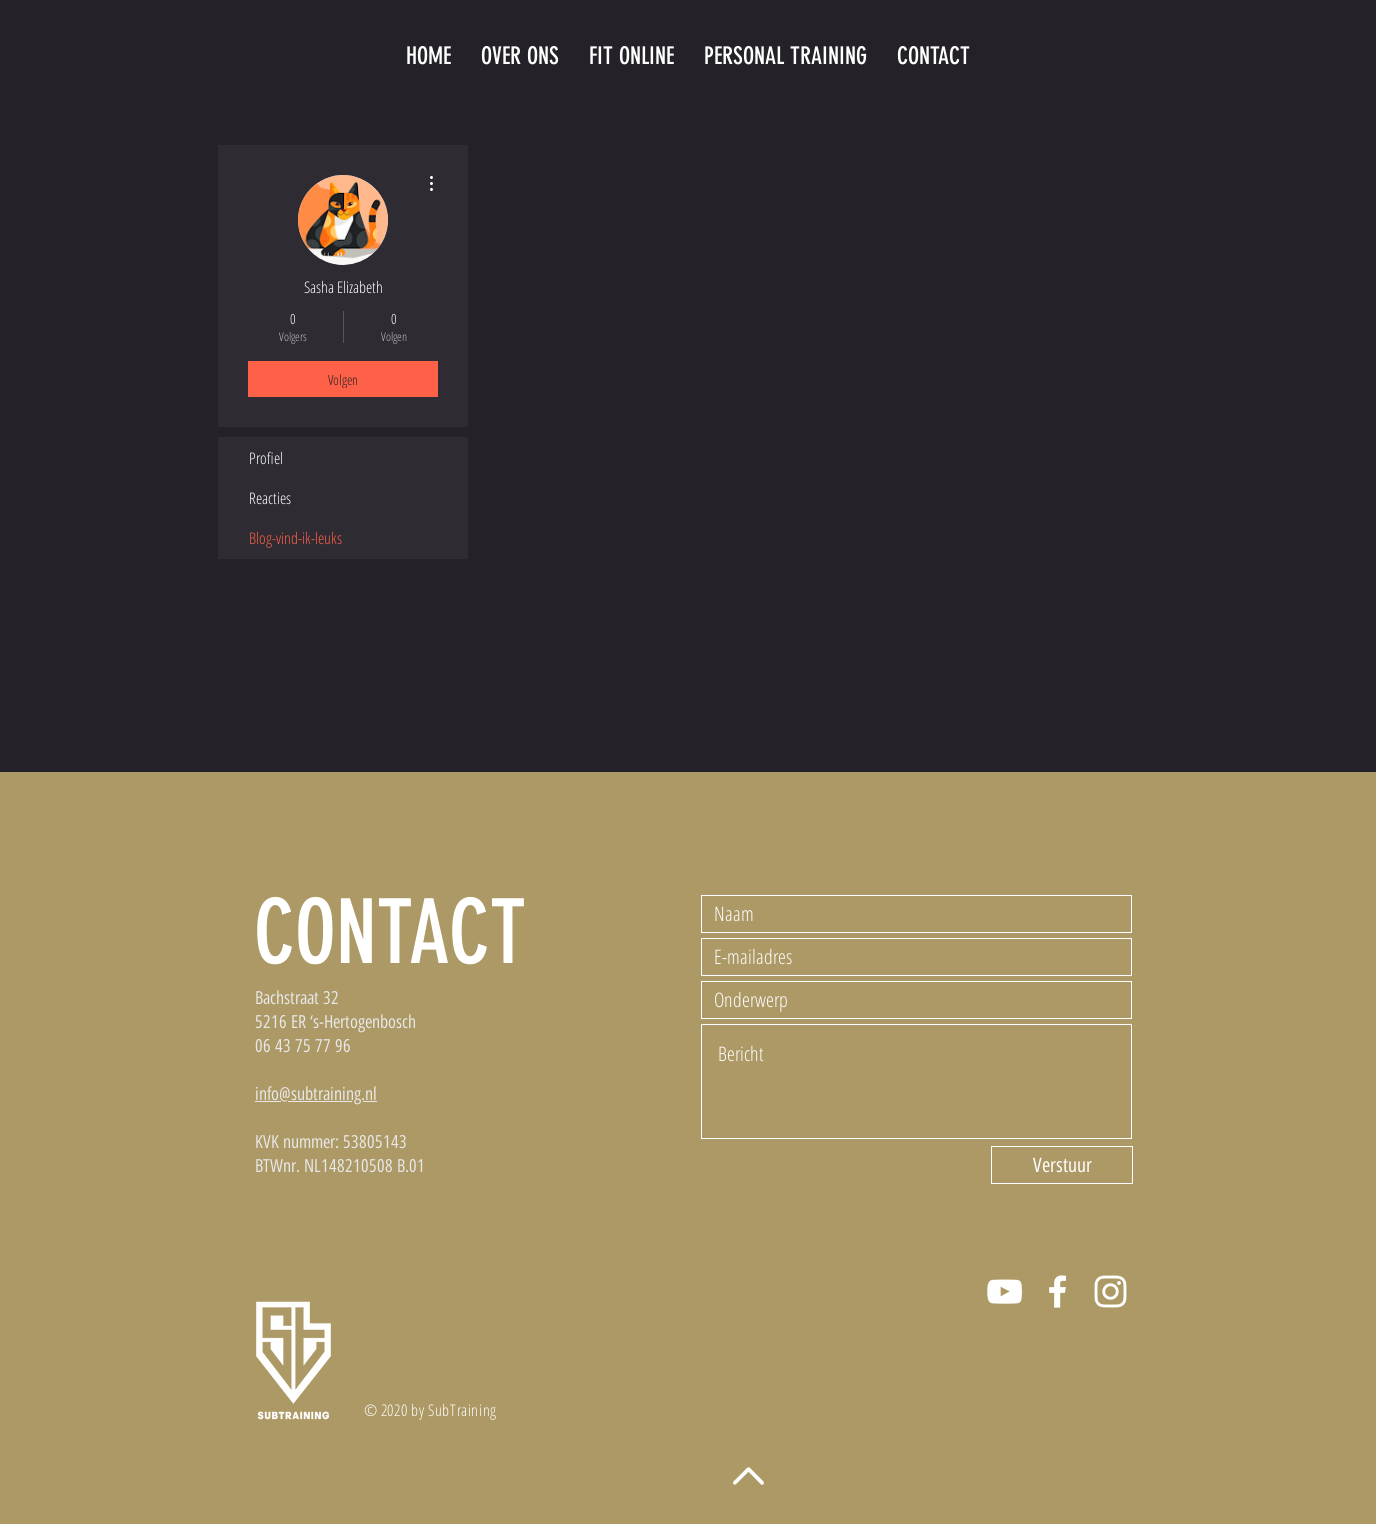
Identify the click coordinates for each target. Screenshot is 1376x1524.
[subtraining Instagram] (1110, 1291)
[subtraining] (1004, 1291)
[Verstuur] (1062, 1165)
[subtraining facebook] (1057, 1291)
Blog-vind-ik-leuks (295, 538)
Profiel (266, 458)
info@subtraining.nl (316, 1094)
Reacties (270, 498)
